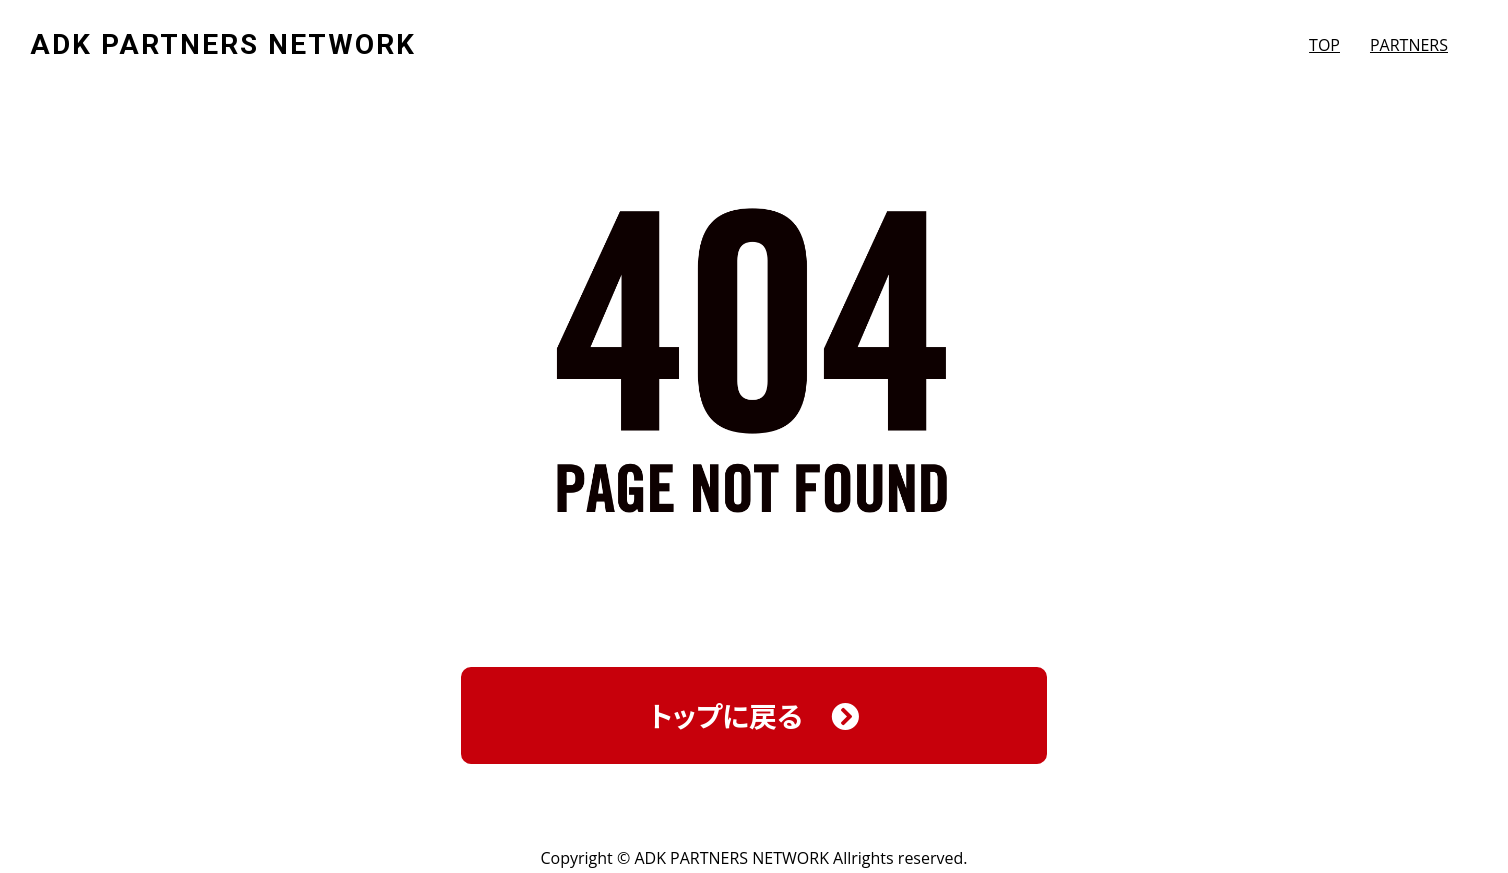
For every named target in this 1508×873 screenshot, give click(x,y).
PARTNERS (1409, 45)
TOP (1324, 45)
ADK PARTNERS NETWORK (223, 44)
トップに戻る (754, 715)
